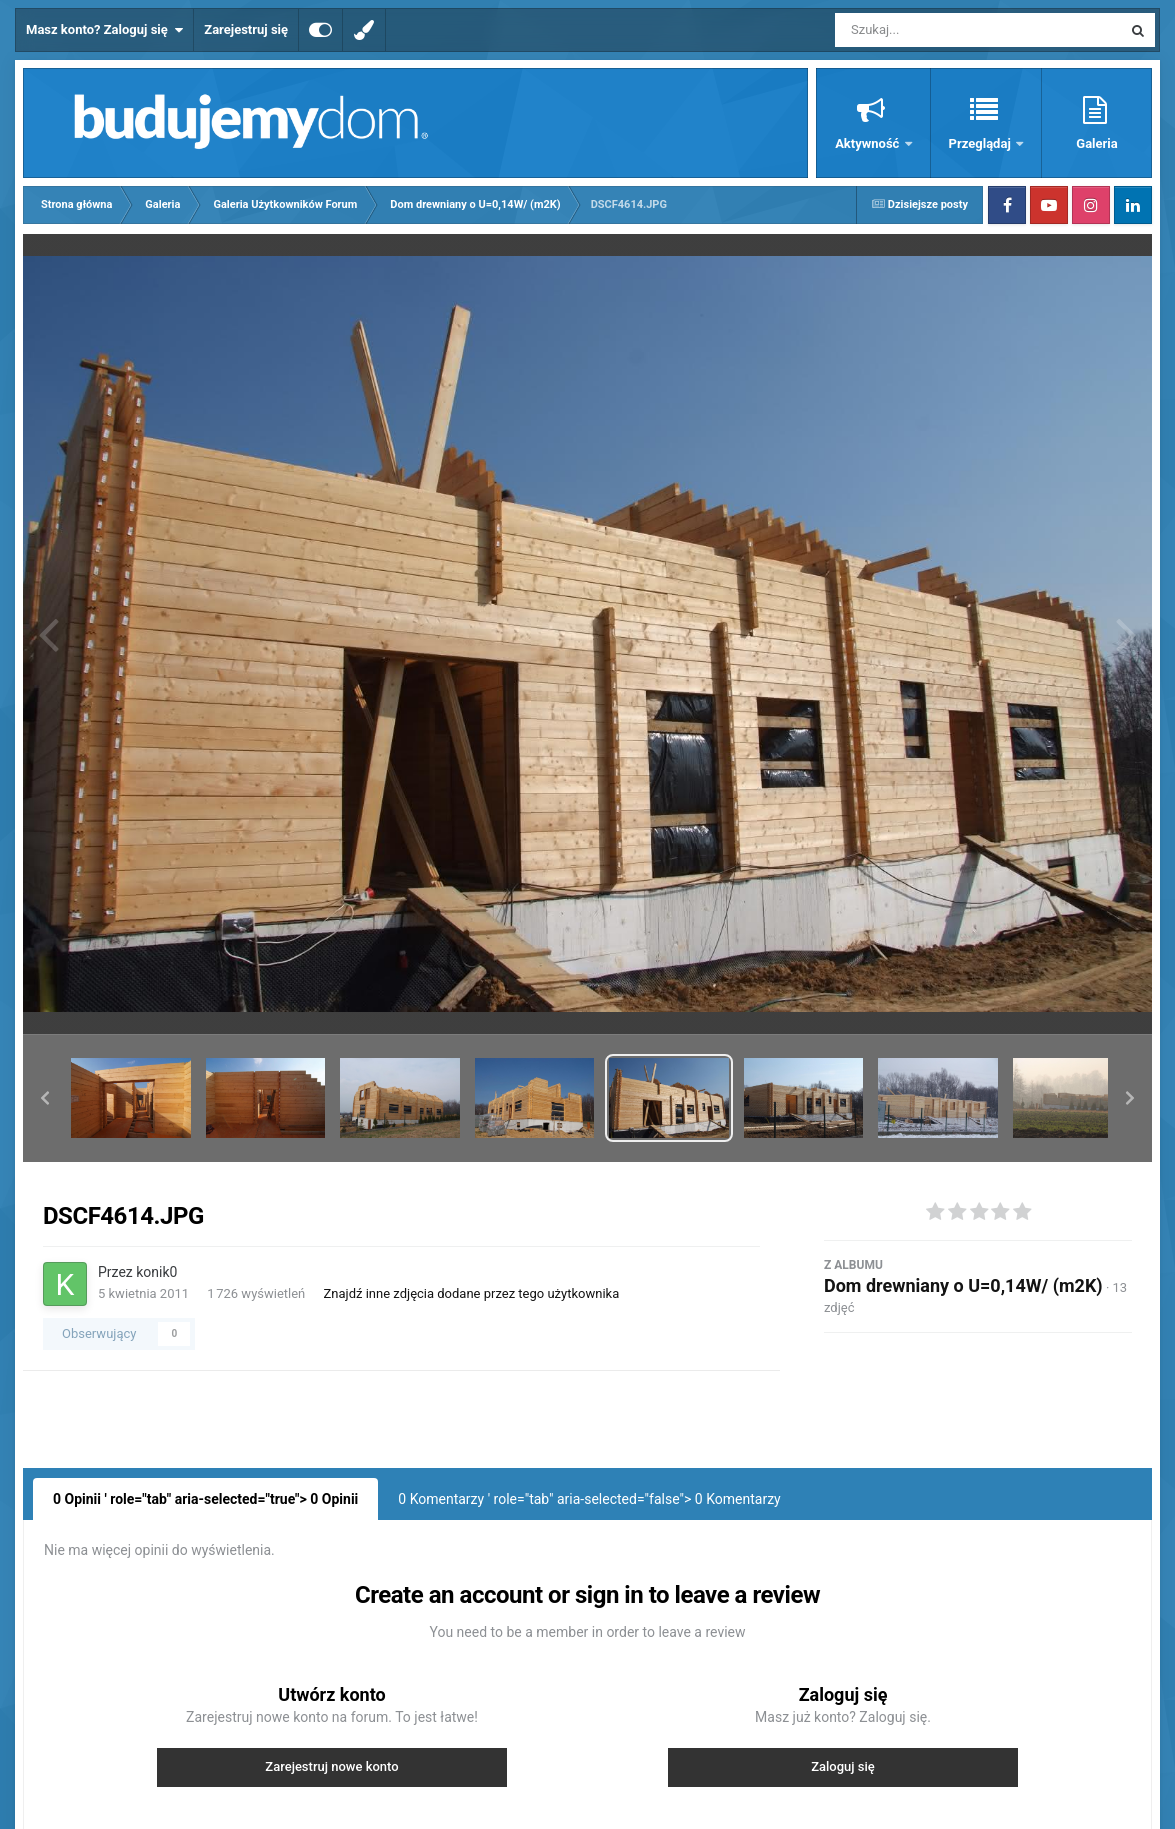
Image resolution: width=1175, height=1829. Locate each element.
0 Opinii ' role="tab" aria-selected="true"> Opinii (205, 1499)
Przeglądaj (981, 143)
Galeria (1096, 143)
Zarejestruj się (246, 29)
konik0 (156, 1272)
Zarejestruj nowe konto (331, 1766)
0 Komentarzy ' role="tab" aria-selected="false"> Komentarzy (589, 1499)
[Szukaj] (933, 30)
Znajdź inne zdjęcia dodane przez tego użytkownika (472, 1293)
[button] (45, 1098)
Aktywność (868, 143)
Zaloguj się (843, 1766)
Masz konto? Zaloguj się (104, 30)
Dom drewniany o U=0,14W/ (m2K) (963, 1285)
